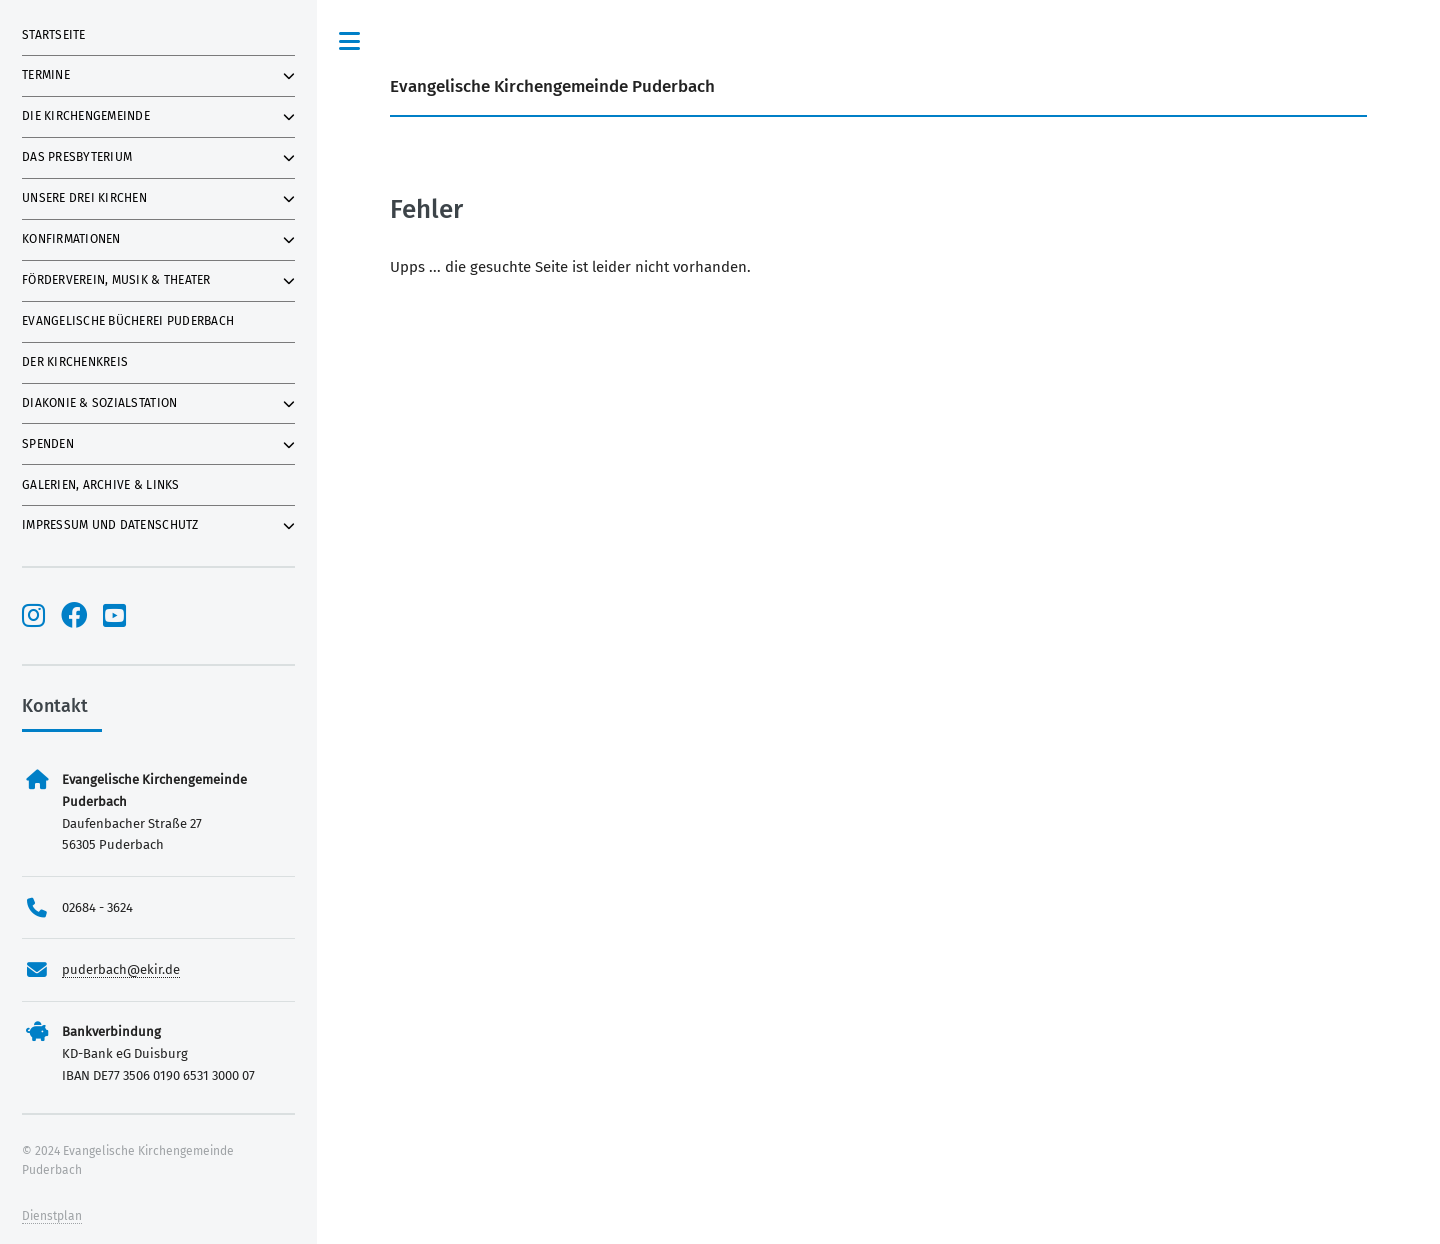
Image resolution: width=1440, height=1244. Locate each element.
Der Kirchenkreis (75, 362)
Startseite (54, 35)
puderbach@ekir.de (121, 969)
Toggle (350, 41)
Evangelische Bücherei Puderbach (128, 321)
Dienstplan (52, 1216)
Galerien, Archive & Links (101, 485)
